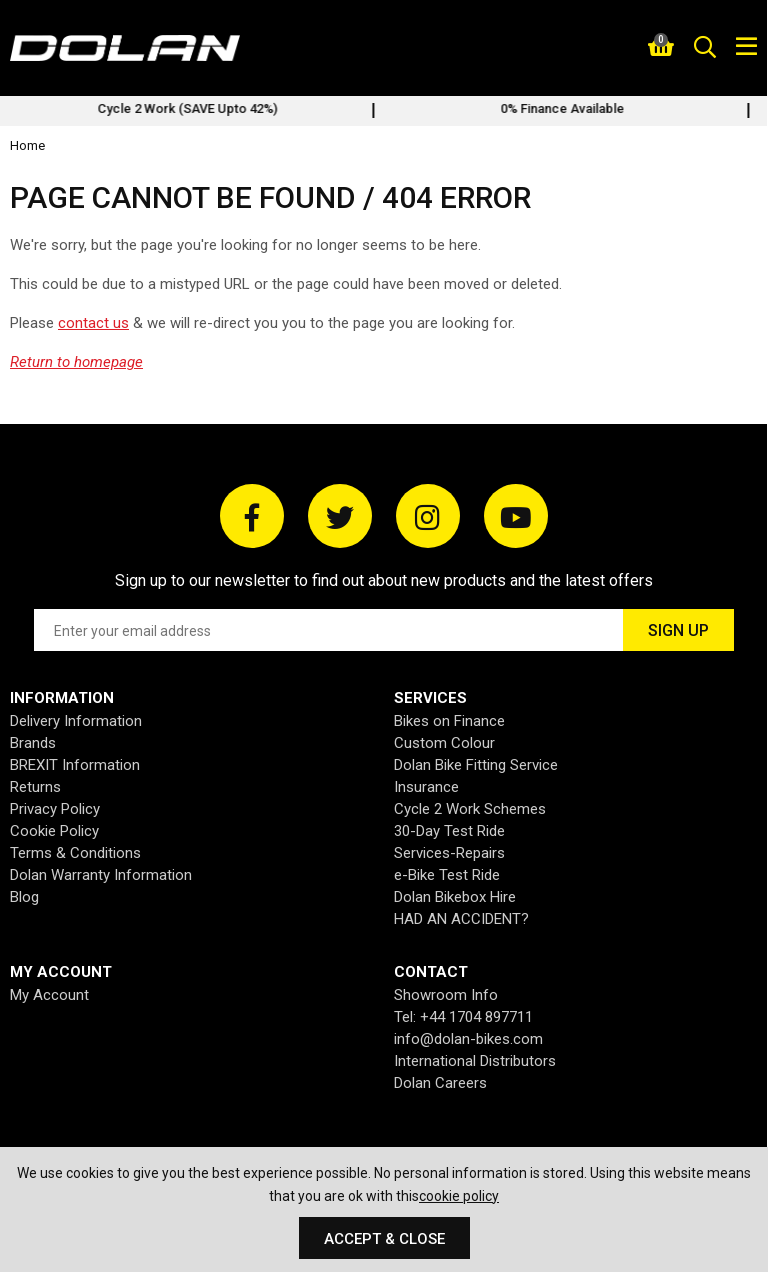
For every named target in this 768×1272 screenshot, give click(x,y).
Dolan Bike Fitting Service (476, 765)
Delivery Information (76, 721)
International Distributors (475, 1061)
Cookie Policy (54, 831)
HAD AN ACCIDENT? (461, 919)
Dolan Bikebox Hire (455, 897)
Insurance (426, 787)
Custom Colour (444, 743)
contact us (93, 323)
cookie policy (459, 1196)
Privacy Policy (55, 809)
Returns (35, 787)
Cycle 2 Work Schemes (470, 809)
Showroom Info (446, 995)
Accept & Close (384, 1239)
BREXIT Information (75, 765)
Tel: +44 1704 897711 (463, 1017)
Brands (33, 743)
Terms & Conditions (75, 853)
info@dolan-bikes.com (468, 1039)
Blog (24, 897)
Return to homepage (76, 362)
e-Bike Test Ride (447, 875)
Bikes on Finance (449, 721)
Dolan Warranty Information (101, 875)
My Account (49, 995)
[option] (196, 111)
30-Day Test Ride (449, 831)
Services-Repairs (449, 853)
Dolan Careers (440, 1083)
